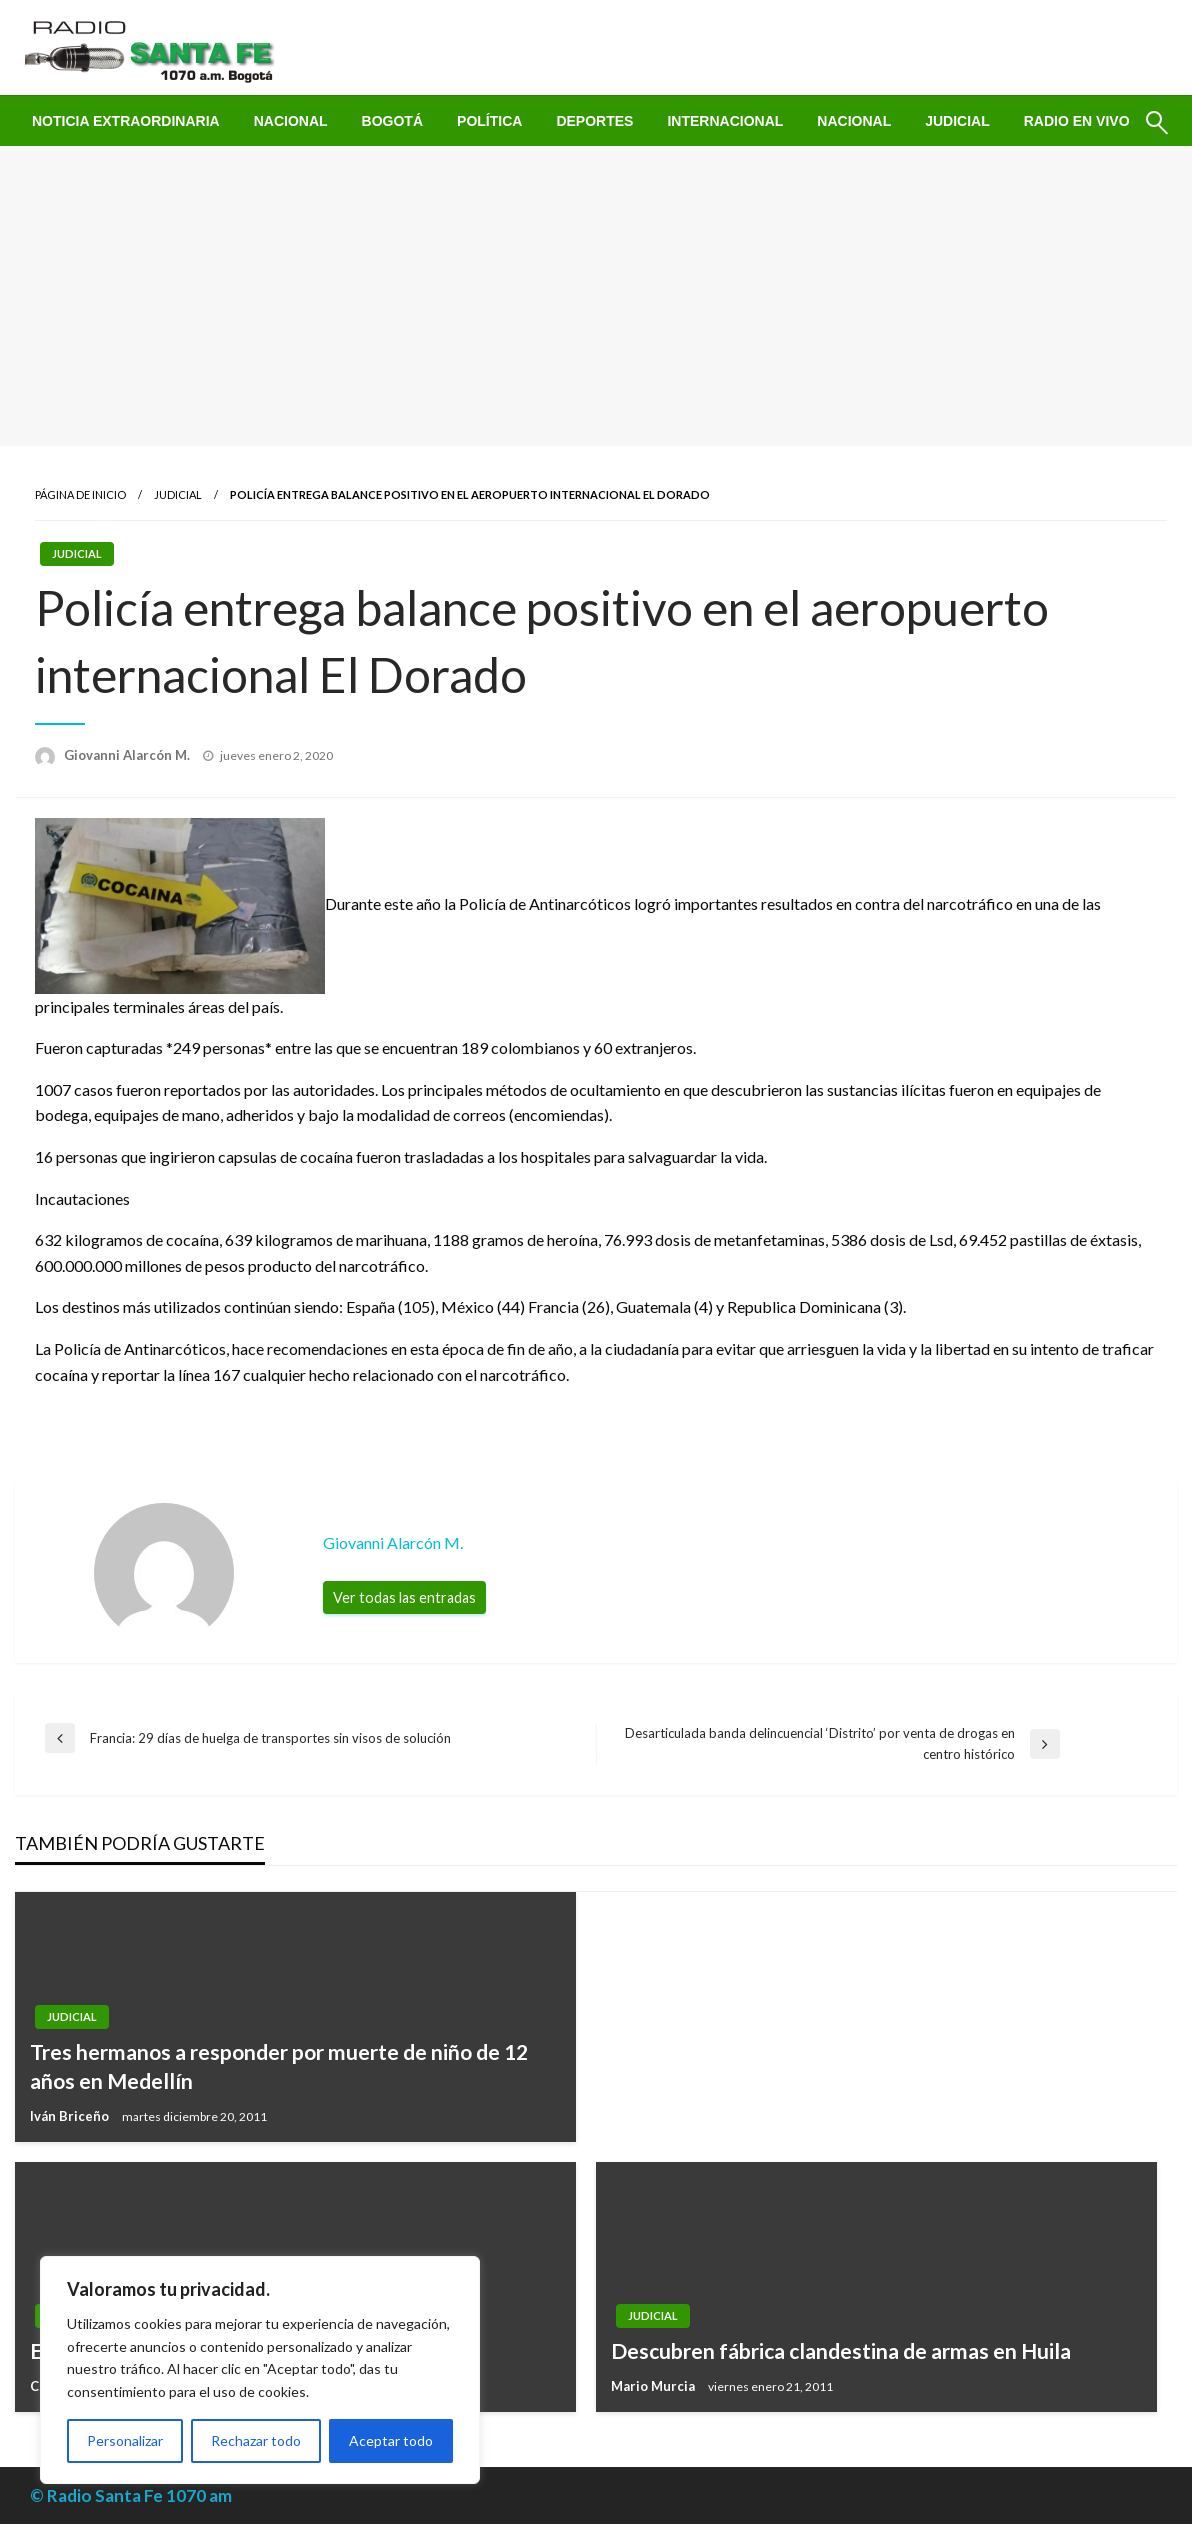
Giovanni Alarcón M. (128, 755)
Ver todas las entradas (404, 1597)
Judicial (957, 121)
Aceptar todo (391, 2440)
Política (489, 121)
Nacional (291, 121)
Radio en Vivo (1077, 121)
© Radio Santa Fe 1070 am (131, 2495)
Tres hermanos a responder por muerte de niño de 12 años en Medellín (279, 2066)
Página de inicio (80, 494)
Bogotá (392, 121)
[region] (260, 2370)
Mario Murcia (654, 2386)
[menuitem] (126, 121)
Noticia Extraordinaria (126, 121)
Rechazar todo (256, 2440)
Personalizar (125, 2440)
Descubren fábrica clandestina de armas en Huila (841, 2350)
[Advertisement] (596, 296)
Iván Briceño (71, 2116)
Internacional (725, 121)
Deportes (594, 121)
